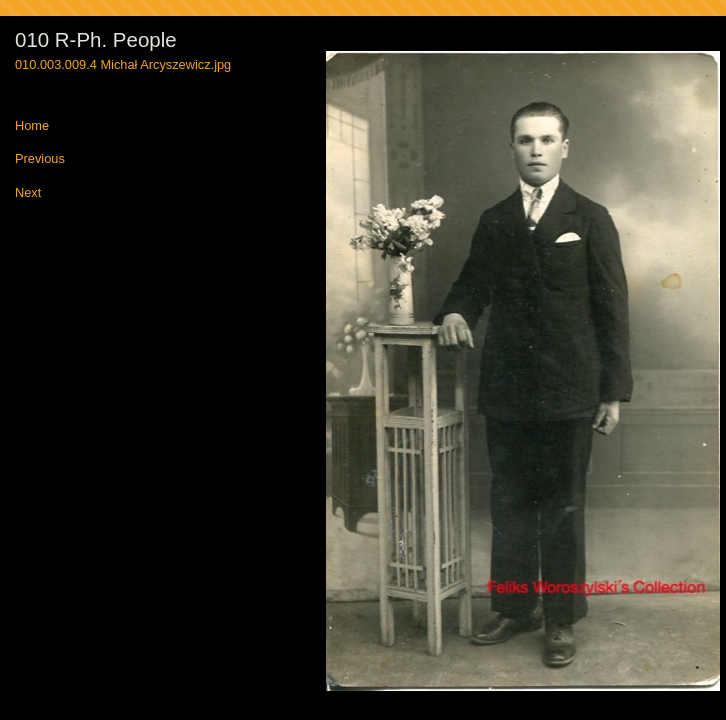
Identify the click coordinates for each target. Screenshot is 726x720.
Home (32, 126)
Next (28, 193)
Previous (40, 159)
